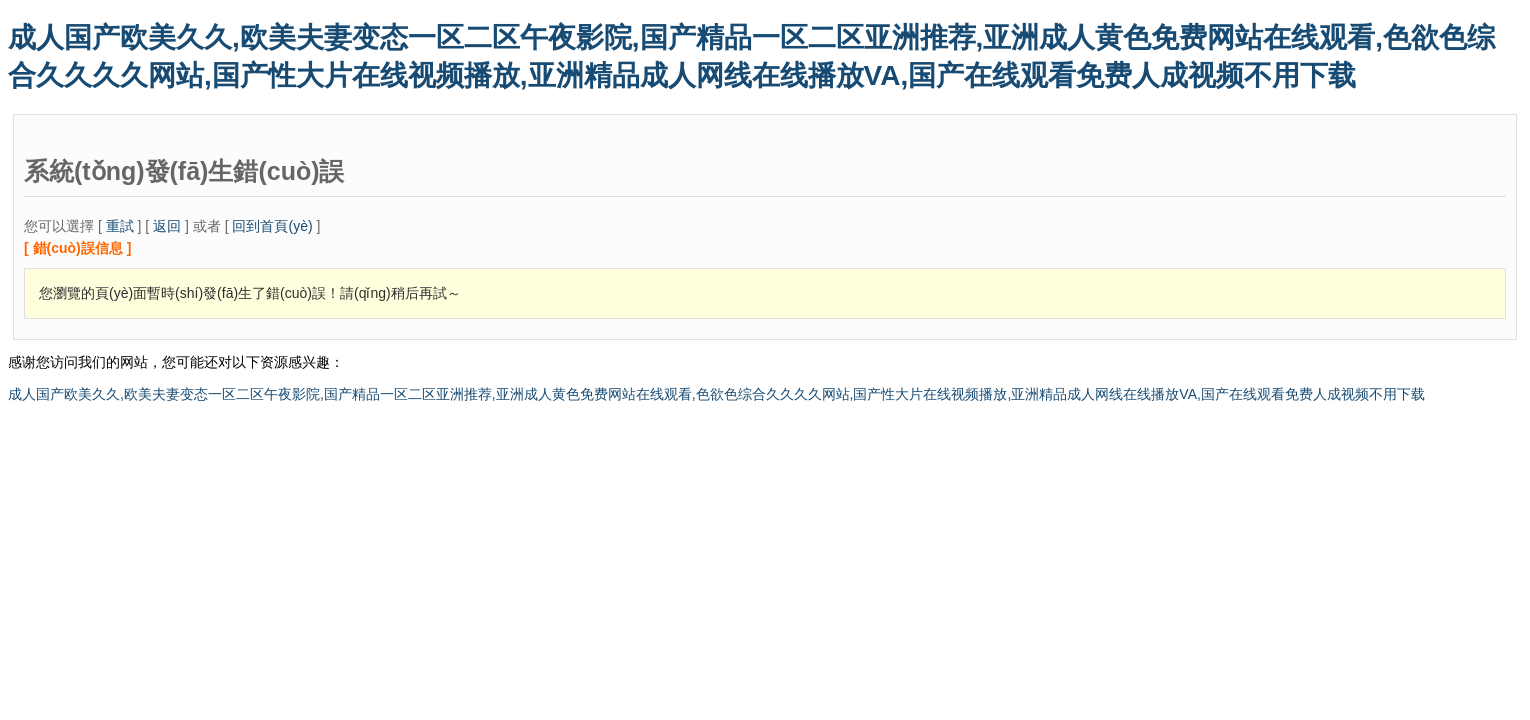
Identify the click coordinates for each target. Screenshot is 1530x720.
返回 (167, 226)
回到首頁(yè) (272, 226)
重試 (120, 226)
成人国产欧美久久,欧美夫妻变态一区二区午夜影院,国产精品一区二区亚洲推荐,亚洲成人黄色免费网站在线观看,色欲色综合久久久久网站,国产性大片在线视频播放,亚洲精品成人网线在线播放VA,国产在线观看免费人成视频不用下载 (716, 394)
